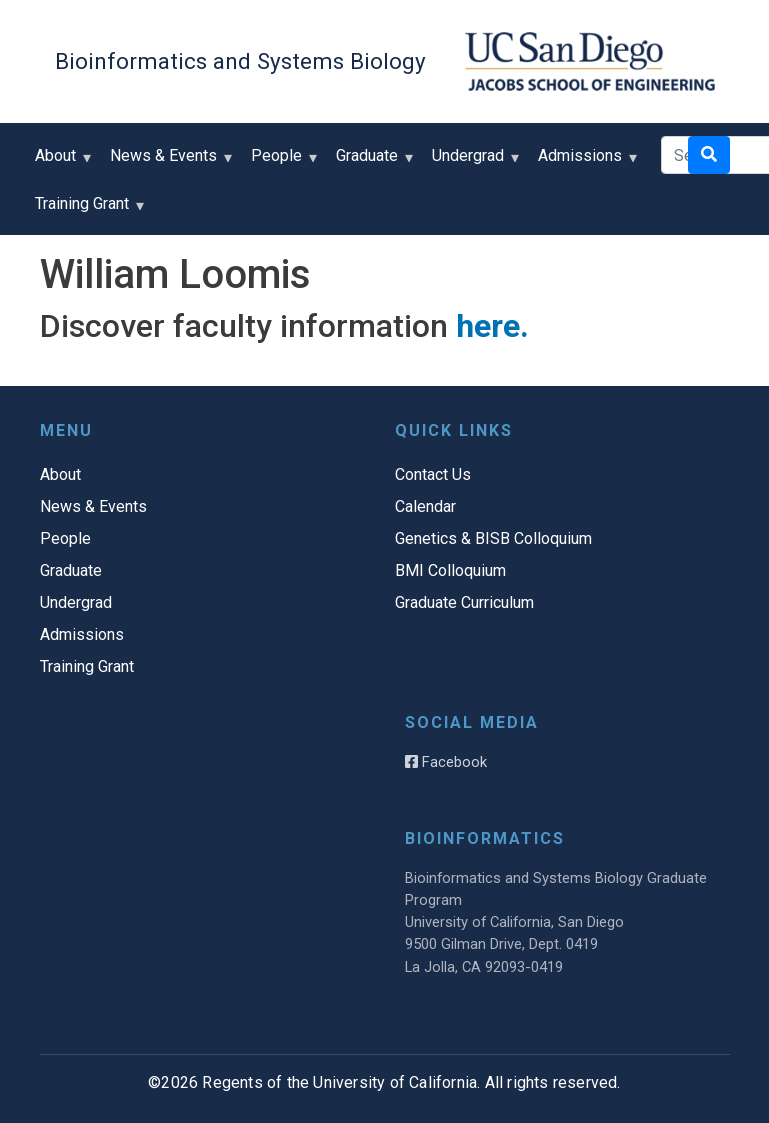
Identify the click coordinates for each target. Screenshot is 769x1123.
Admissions (584, 162)
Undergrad (472, 162)
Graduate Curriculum (464, 602)
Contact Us (433, 474)
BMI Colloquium (450, 570)
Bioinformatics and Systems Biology (240, 61)
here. (492, 326)
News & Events (168, 162)
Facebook (446, 762)
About (60, 162)
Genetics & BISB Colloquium (493, 538)
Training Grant (86, 210)
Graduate (371, 162)
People (281, 162)
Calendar (425, 506)
